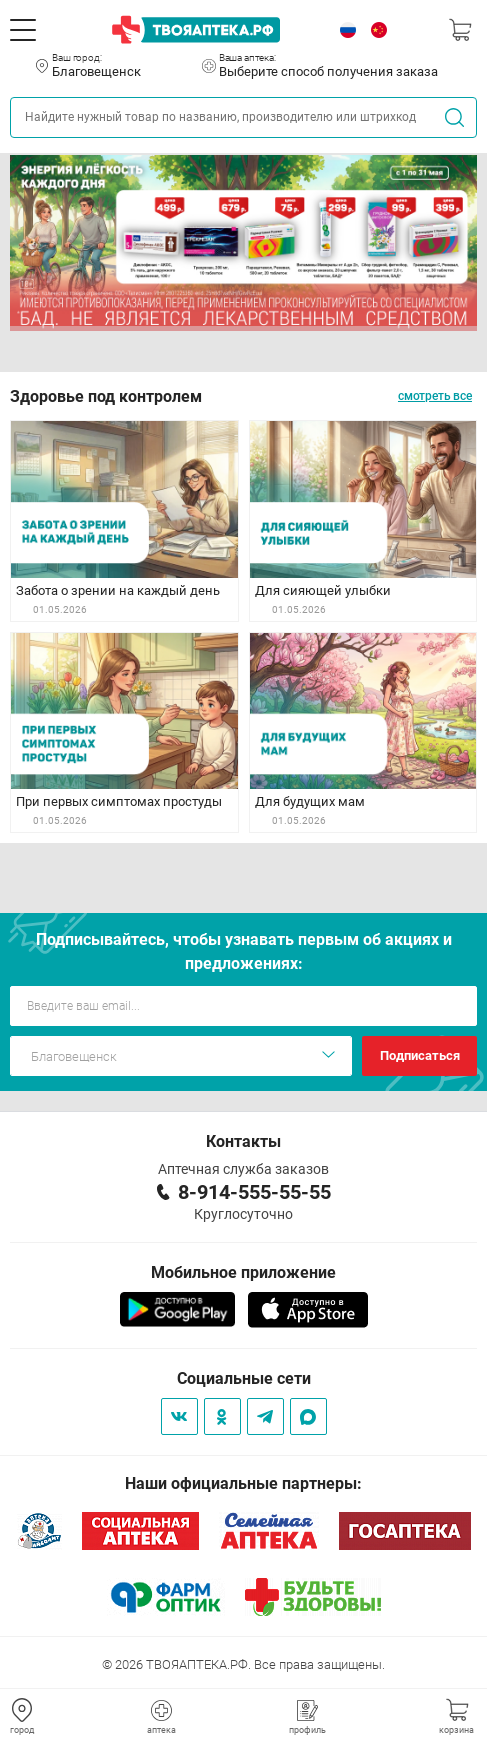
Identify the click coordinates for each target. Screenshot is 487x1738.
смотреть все (435, 396)
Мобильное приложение (243, 1272)
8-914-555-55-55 (254, 1192)
